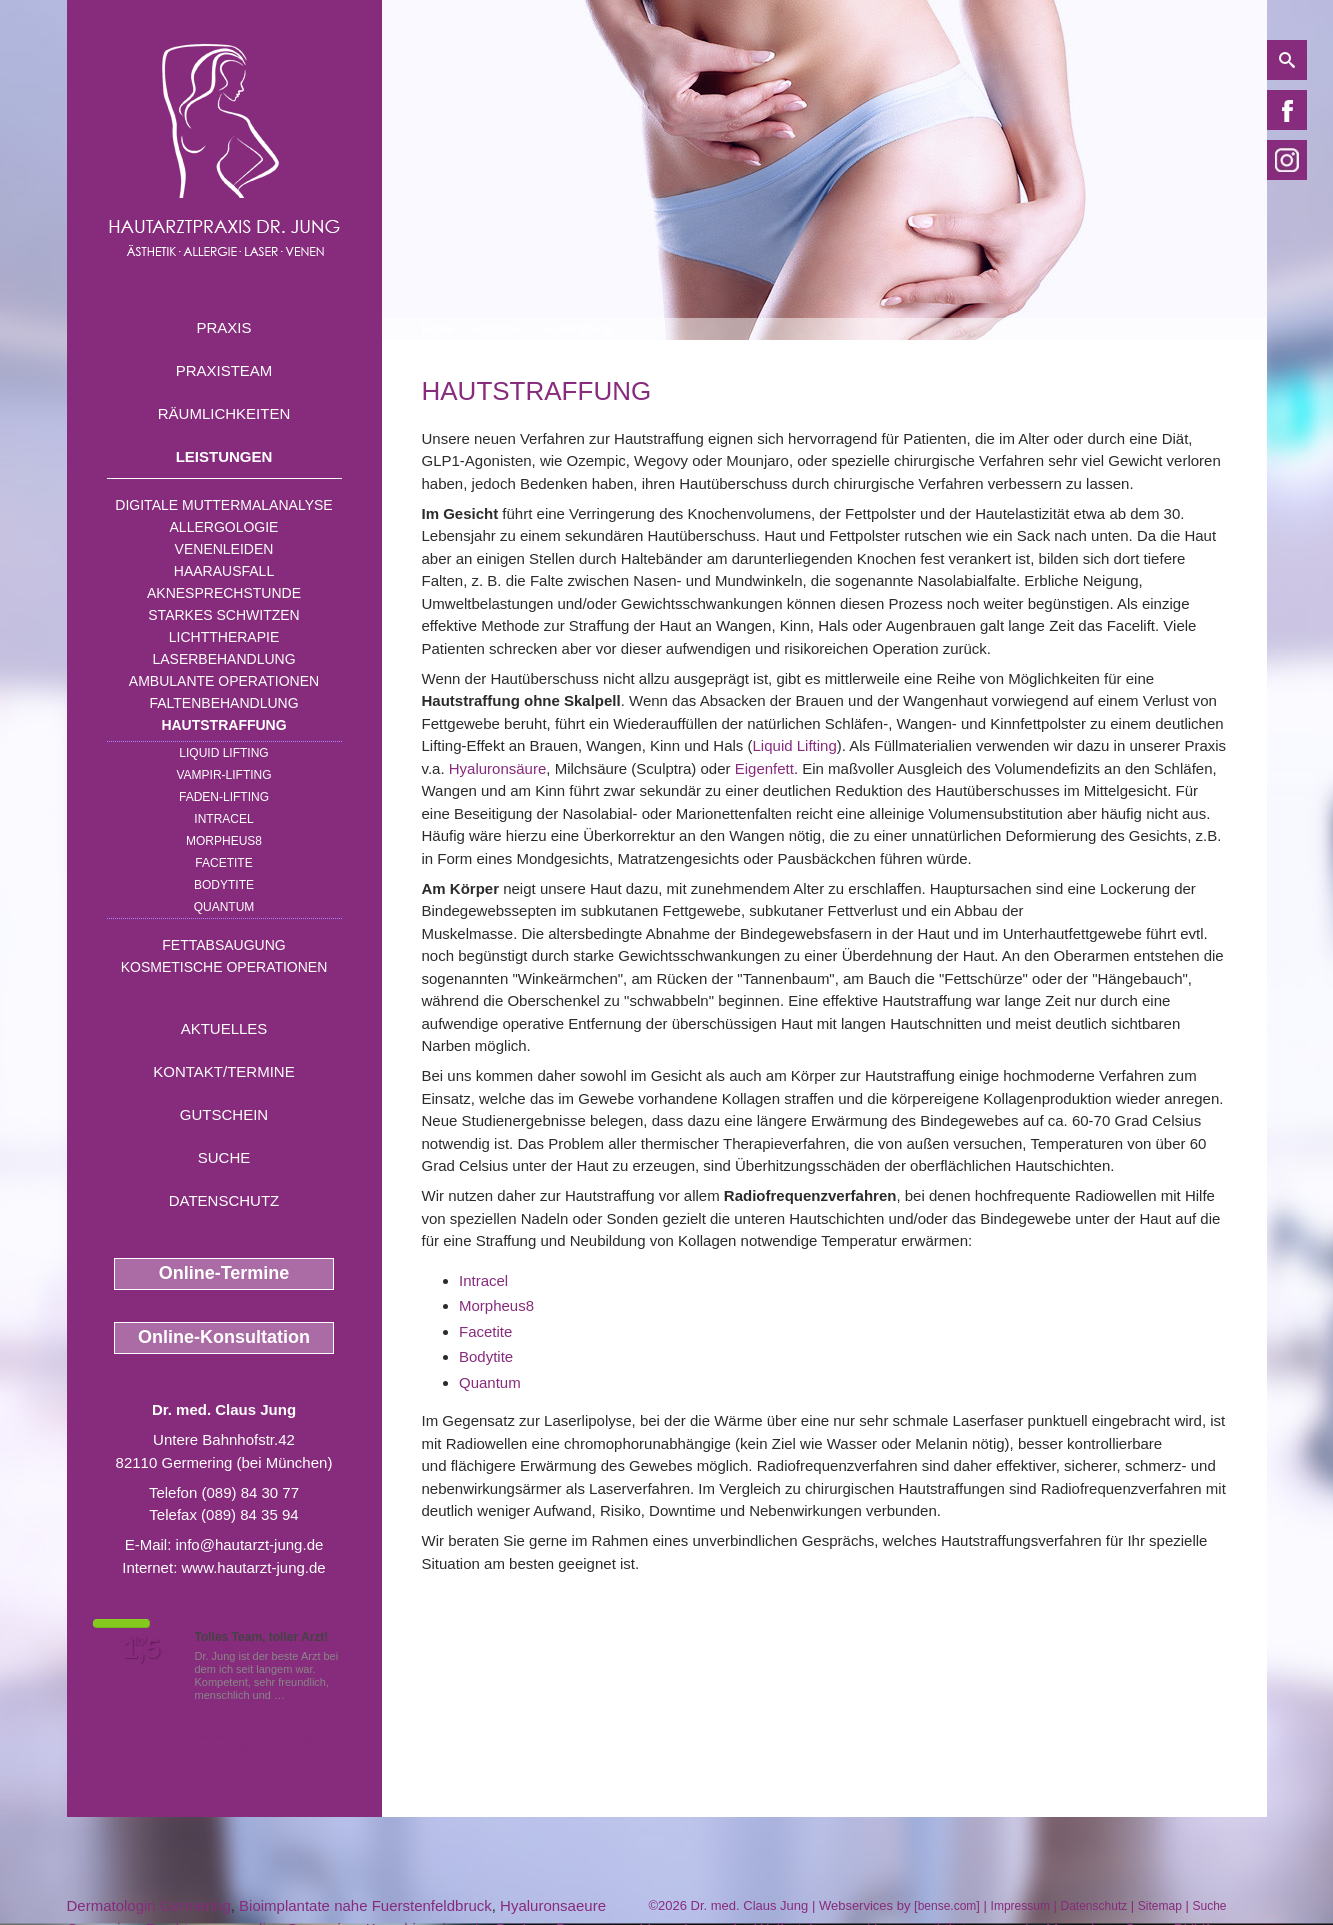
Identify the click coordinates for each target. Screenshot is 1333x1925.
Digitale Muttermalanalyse (223, 505)
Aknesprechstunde (224, 593)
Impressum (1020, 1906)
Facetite (223, 863)
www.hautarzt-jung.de (253, 1567)
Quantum (224, 907)
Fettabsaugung (223, 945)
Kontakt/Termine (223, 1071)
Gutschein (224, 1114)
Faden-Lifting (224, 797)
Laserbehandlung (223, 659)
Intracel (483, 1280)
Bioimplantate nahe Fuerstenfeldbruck (365, 1905)
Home (438, 329)
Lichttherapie (224, 637)
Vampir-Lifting (223, 775)
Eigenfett (764, 768)
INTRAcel (223, 819)
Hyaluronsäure (498, 768)
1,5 (142, 1649)
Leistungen (224, 456)
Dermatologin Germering (149, 1905)
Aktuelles (224, 1028)
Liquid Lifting (223, 753)
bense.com (947, 1906)
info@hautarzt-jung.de (250, 1544)
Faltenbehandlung (223, 703)
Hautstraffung (223, 725)
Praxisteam (224, 370)
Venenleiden (224, 549)
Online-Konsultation (224, 1337)
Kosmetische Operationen (224, 967)
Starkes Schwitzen (223, 615)
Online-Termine (224, 1273)
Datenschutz (224, 1200)
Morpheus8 (224, 841)
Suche (224, 1157)
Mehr (300, 1695)
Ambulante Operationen (224, 681)
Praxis (223, 327)
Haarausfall (224, 571)
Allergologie (224, 527)
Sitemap (1160, 1906)
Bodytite (224, 885)
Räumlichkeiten (224, 413)
